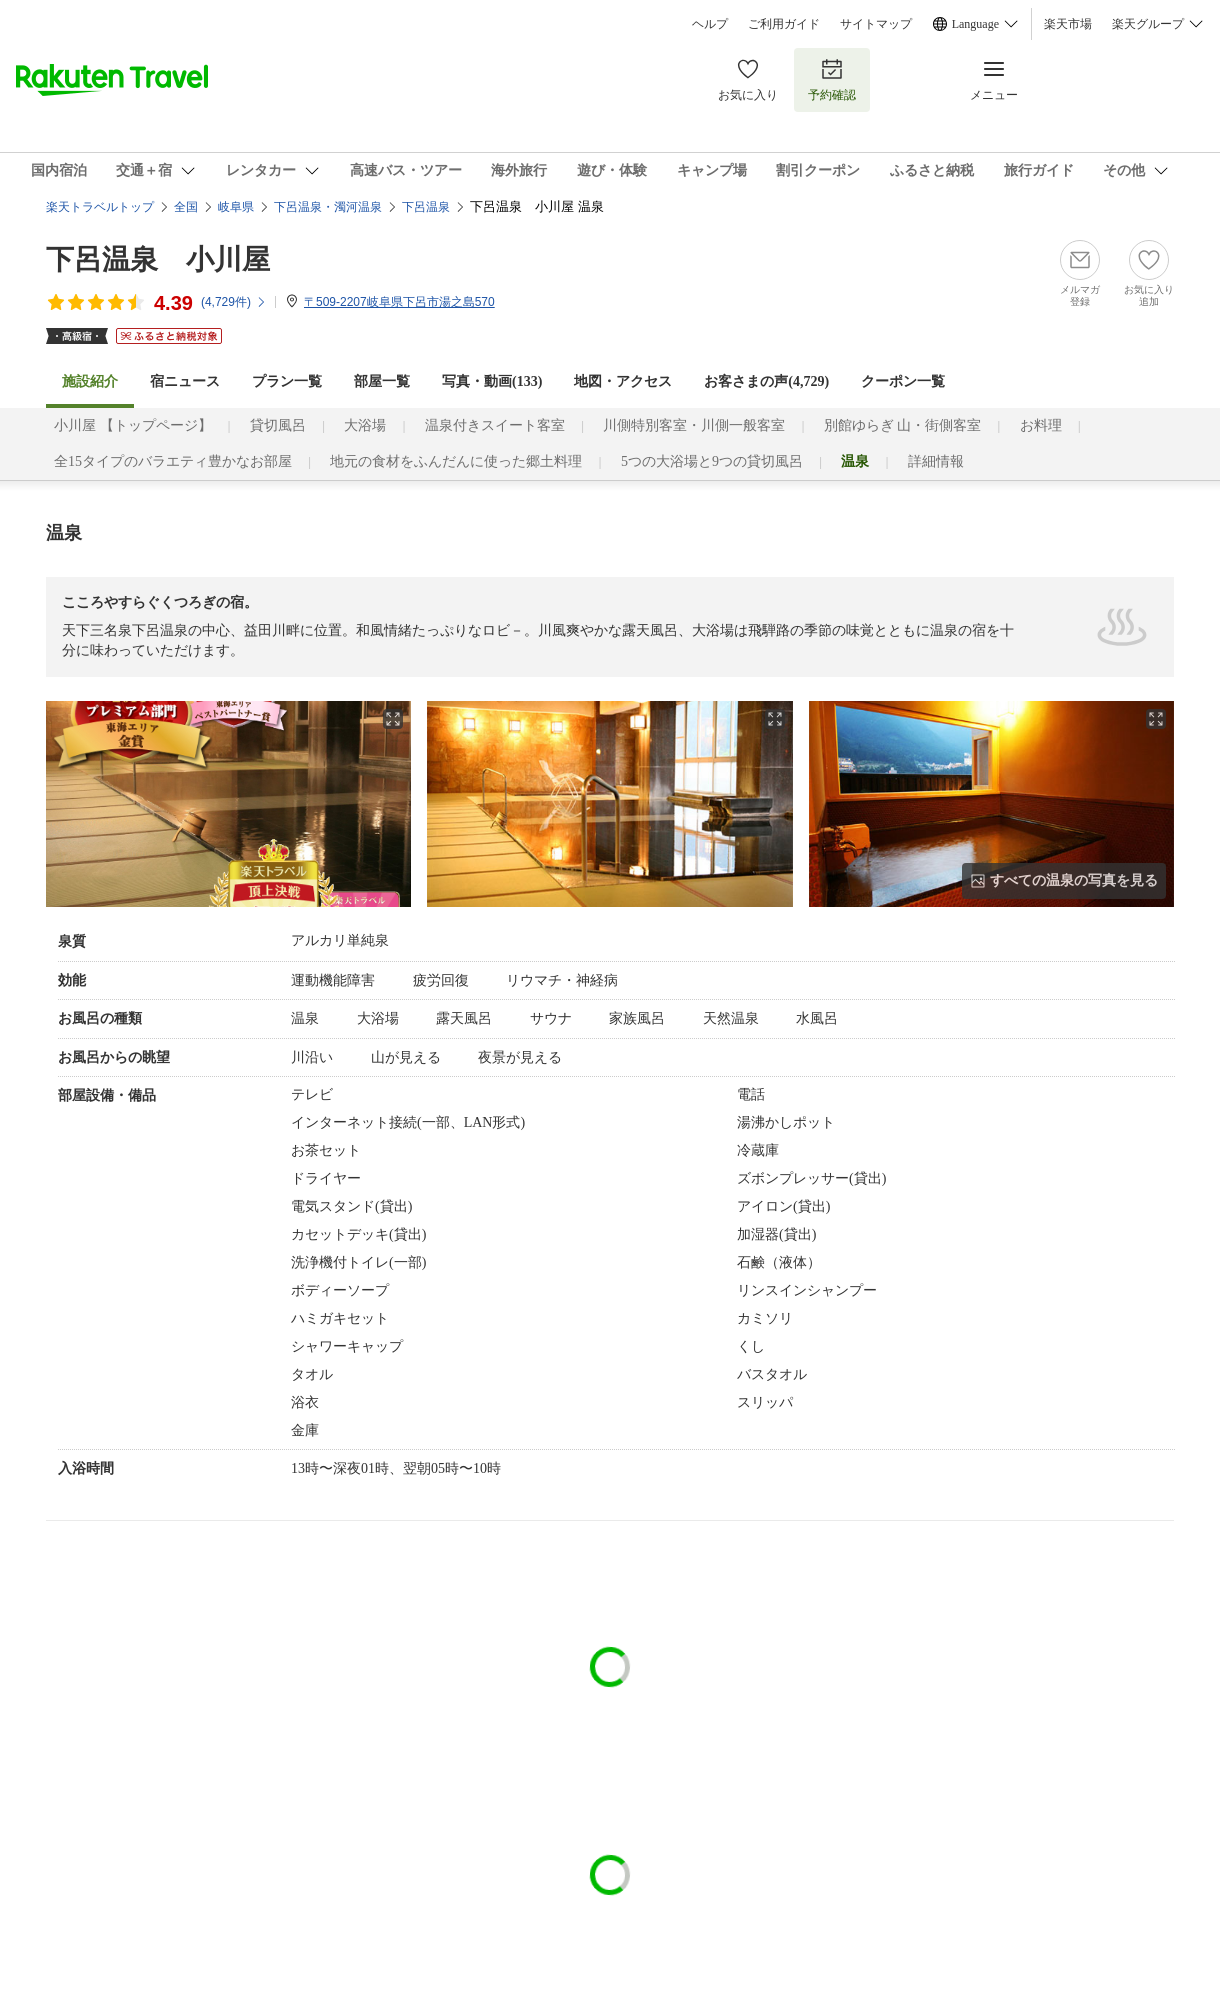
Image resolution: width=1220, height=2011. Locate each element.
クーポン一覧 (903, 381)
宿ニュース (185, 381)
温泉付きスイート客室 (495, 425)
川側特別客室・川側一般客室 (694, 425)
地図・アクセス (623, 381)
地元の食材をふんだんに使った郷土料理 (456, 461)
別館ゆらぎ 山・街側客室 (903, 425)
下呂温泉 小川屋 (158, 259)
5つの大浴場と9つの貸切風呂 (712, 461)
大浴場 (365, 425)
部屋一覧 (382, 381)
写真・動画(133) (492, 381)
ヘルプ (710, 24)
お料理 (1041, 425)
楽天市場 (1068, 24)
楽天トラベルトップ (100, 207)
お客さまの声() (766, 381)
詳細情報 (936, 461)
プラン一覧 (287, 381)
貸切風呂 (278, 425)
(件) (234, 302)
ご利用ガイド (784, 24)
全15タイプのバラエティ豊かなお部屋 (173, 461)
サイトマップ (876, 24)
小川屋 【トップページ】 (133, 425)
